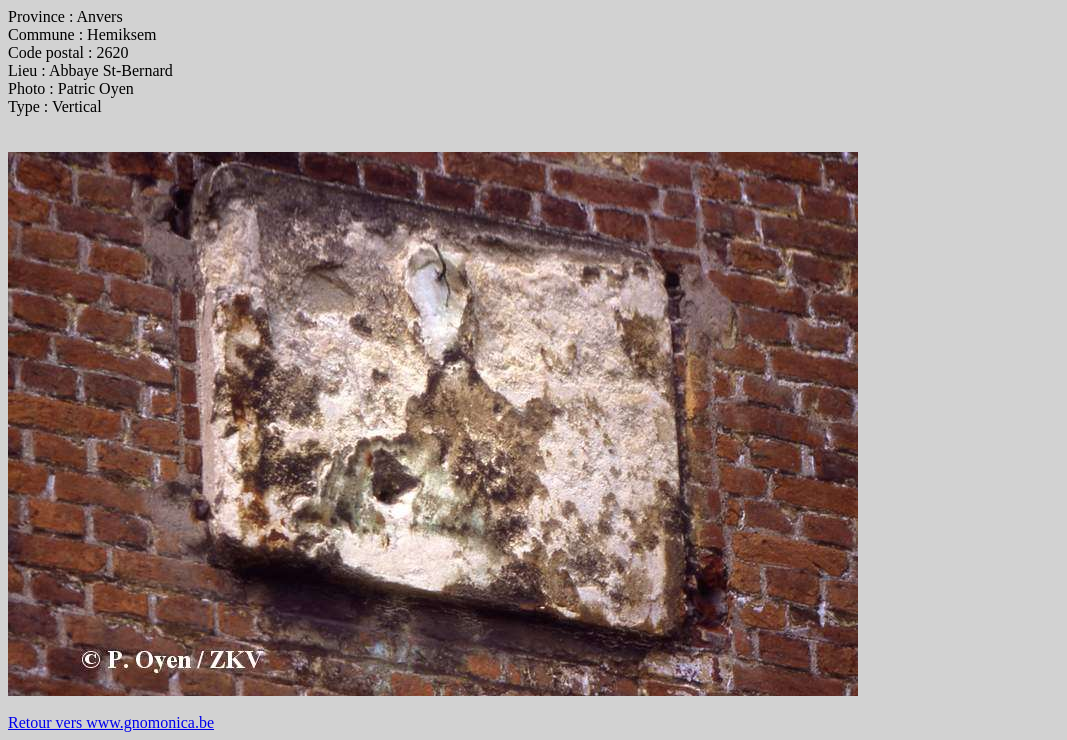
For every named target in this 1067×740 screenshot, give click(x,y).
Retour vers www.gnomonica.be (111, 722)
